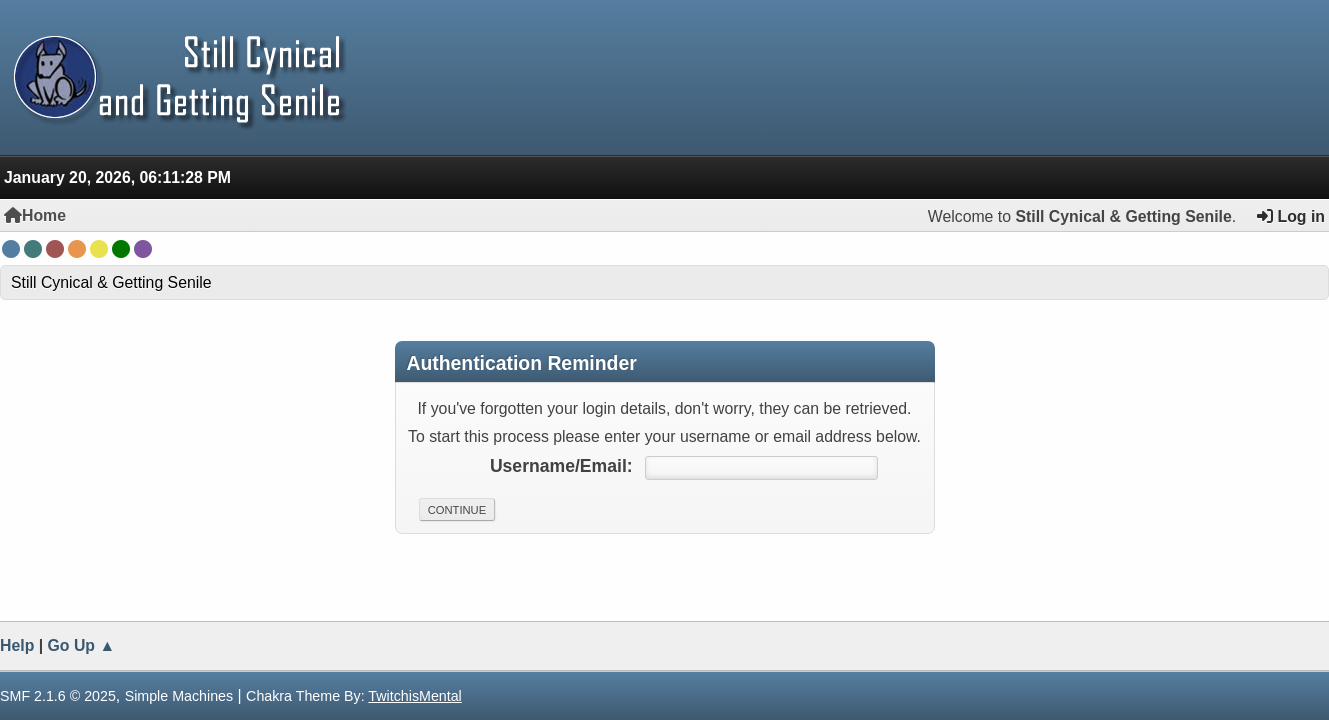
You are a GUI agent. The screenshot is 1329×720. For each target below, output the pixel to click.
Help (17, 645)
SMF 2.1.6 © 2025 (58, 696)
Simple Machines (179, 696)
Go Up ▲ (82, 645)
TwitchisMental (414, 696)
